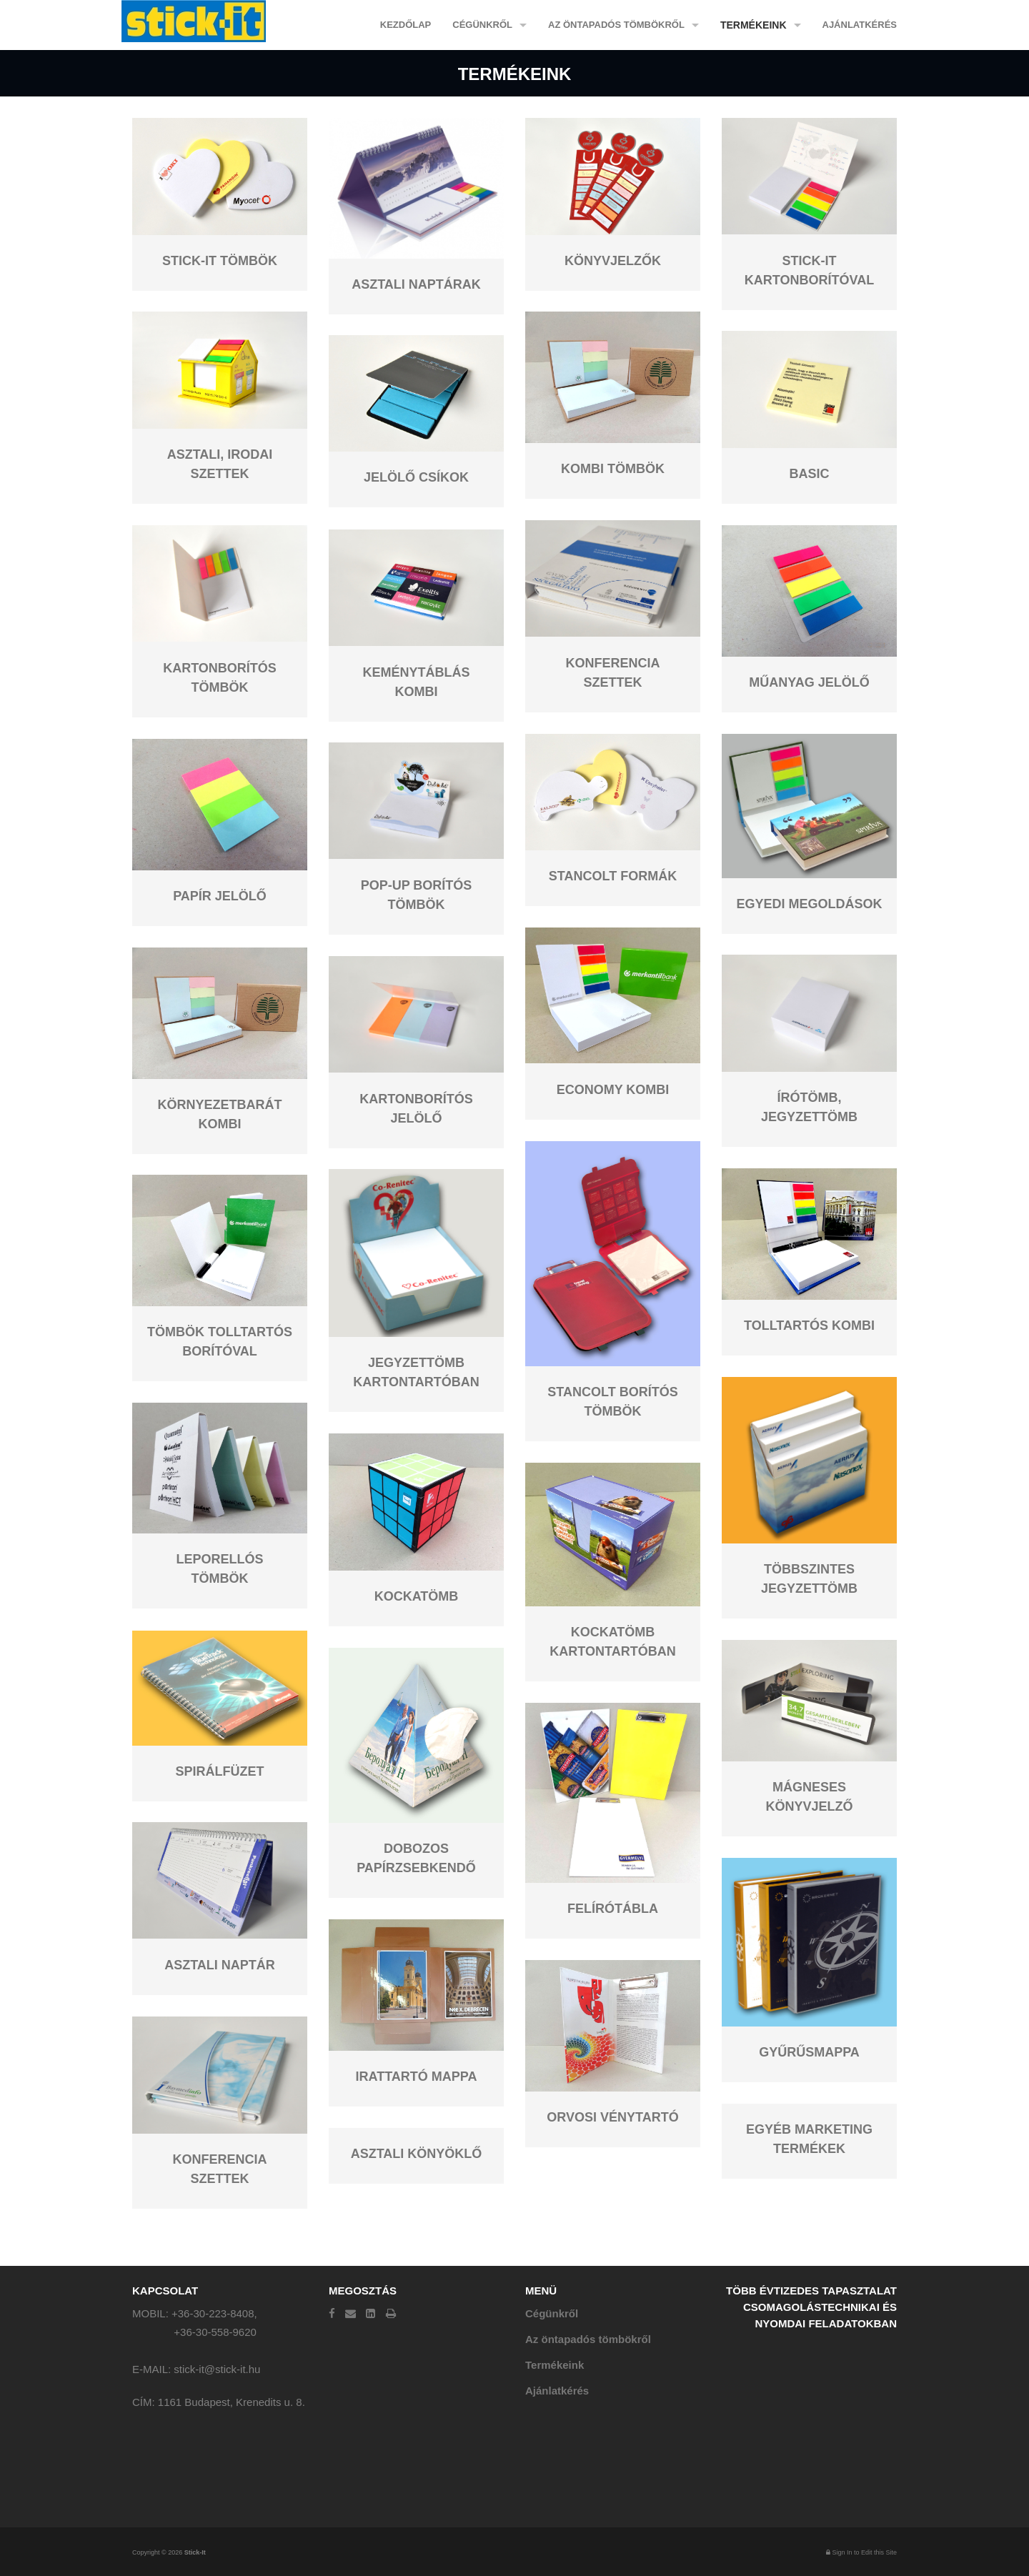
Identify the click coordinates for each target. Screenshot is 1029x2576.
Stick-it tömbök (219, 261)
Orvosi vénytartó (612, 2117)
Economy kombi (613, 1090)
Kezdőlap (406, 24)
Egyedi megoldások (809, 904)
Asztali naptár (219, 1965)
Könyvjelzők (613, 261)
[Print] (391, 2313)
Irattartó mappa (416, 2076)
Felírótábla (612, 1908)
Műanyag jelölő (809, 682)
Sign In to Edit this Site (861, 2552)
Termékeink (753, 25)
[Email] (350, 2313)
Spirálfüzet (220, 1771)
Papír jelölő (220, 896)
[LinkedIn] (370, 2313)
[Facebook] (332, 2313)
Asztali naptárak (416, 284)
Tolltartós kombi (809, 1325)
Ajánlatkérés (860, 24)
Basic (809, 474)
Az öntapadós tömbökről (616, 24)
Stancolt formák (613, 876)
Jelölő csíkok (416, 477)
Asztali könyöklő (416, 2154)
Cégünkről (482, 24)
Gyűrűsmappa (809, 2052)
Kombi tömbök (613, 469)
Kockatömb (416, 1596)
